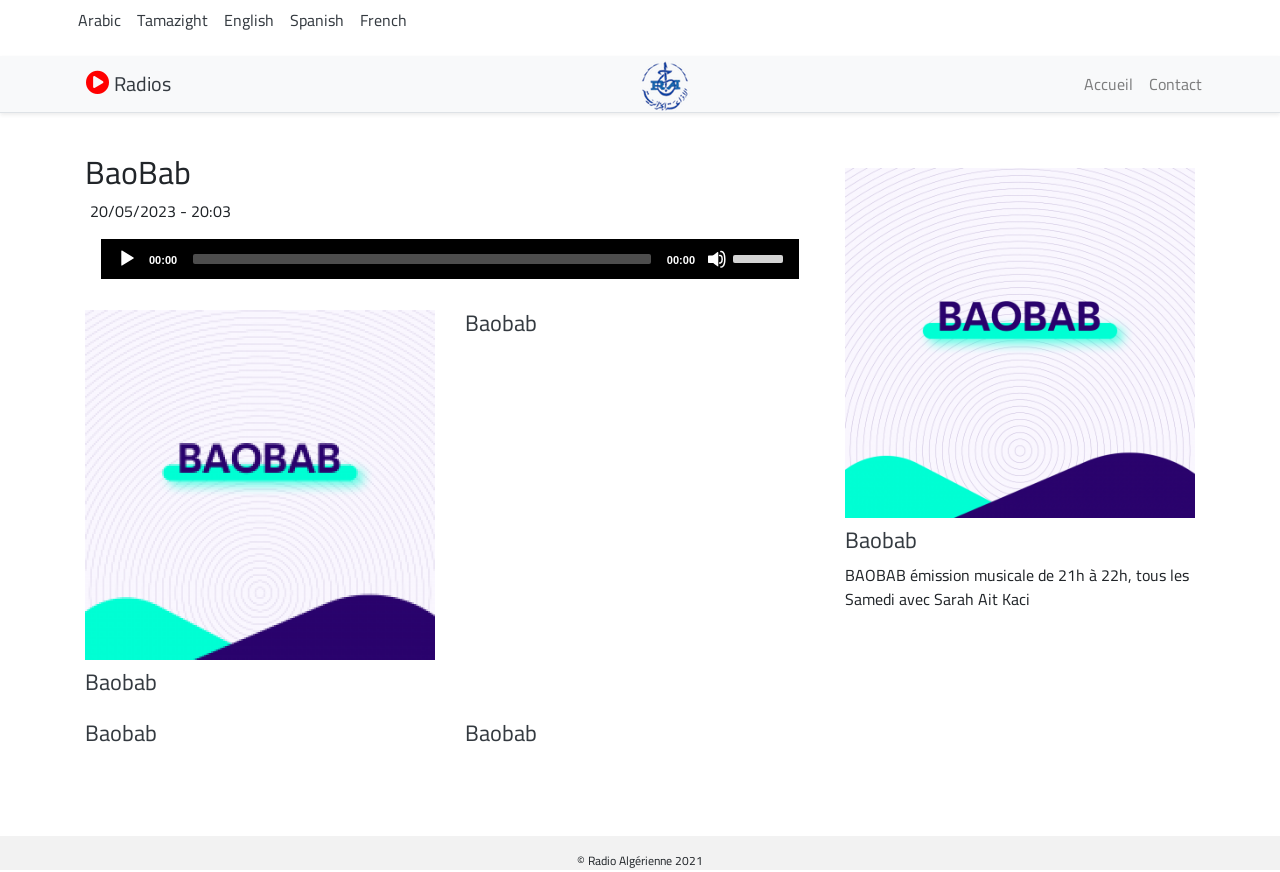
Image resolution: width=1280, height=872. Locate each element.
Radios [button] (128, 83)
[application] (450, 259)
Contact (1175, 84)
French (383, 20)
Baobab (121, 682)
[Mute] (717, 259)
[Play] (127, 259)
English (249, 20)
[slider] (422, 259)
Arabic (99, 20)
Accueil (1108, 84)
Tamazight (172, 20)
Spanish (317, 20)
